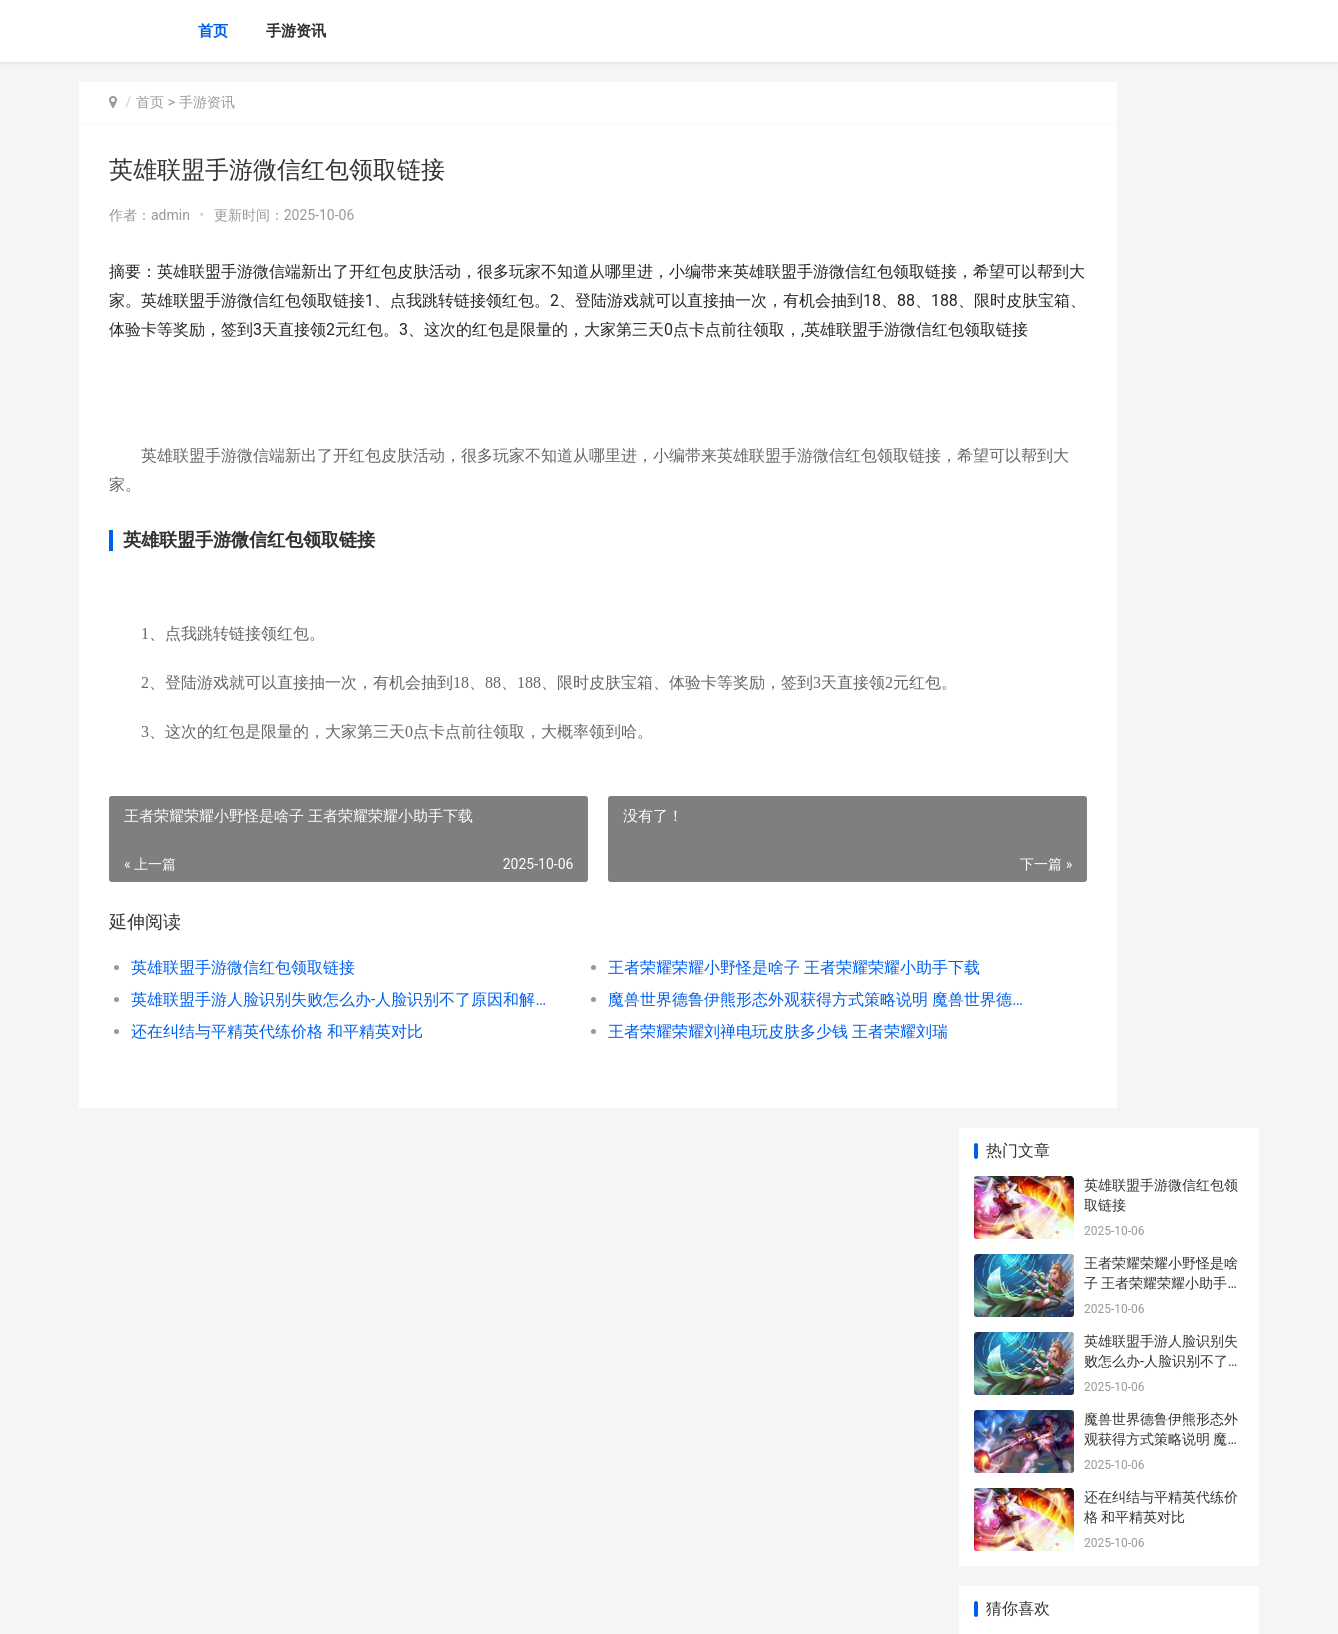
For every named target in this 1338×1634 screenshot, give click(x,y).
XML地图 (440, 1602)
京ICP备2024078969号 (351, 1602)
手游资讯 (296, 31)
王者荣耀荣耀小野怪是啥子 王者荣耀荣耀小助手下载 (693, 1025)
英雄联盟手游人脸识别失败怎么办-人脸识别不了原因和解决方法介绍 (305, 1057)
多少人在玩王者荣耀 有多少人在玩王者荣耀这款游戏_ (1162, 1464)
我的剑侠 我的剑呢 (1141, 831)
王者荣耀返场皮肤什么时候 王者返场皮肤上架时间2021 (1162, 928)
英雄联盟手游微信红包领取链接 (243, 1025)
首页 (213, 31)
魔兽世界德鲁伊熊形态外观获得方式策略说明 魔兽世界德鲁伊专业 (693, 1057)
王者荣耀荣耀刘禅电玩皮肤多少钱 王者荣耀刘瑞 (689, 1089)
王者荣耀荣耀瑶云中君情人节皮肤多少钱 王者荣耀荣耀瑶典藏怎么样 (1162, 694)
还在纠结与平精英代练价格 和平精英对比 (277, 1089)
